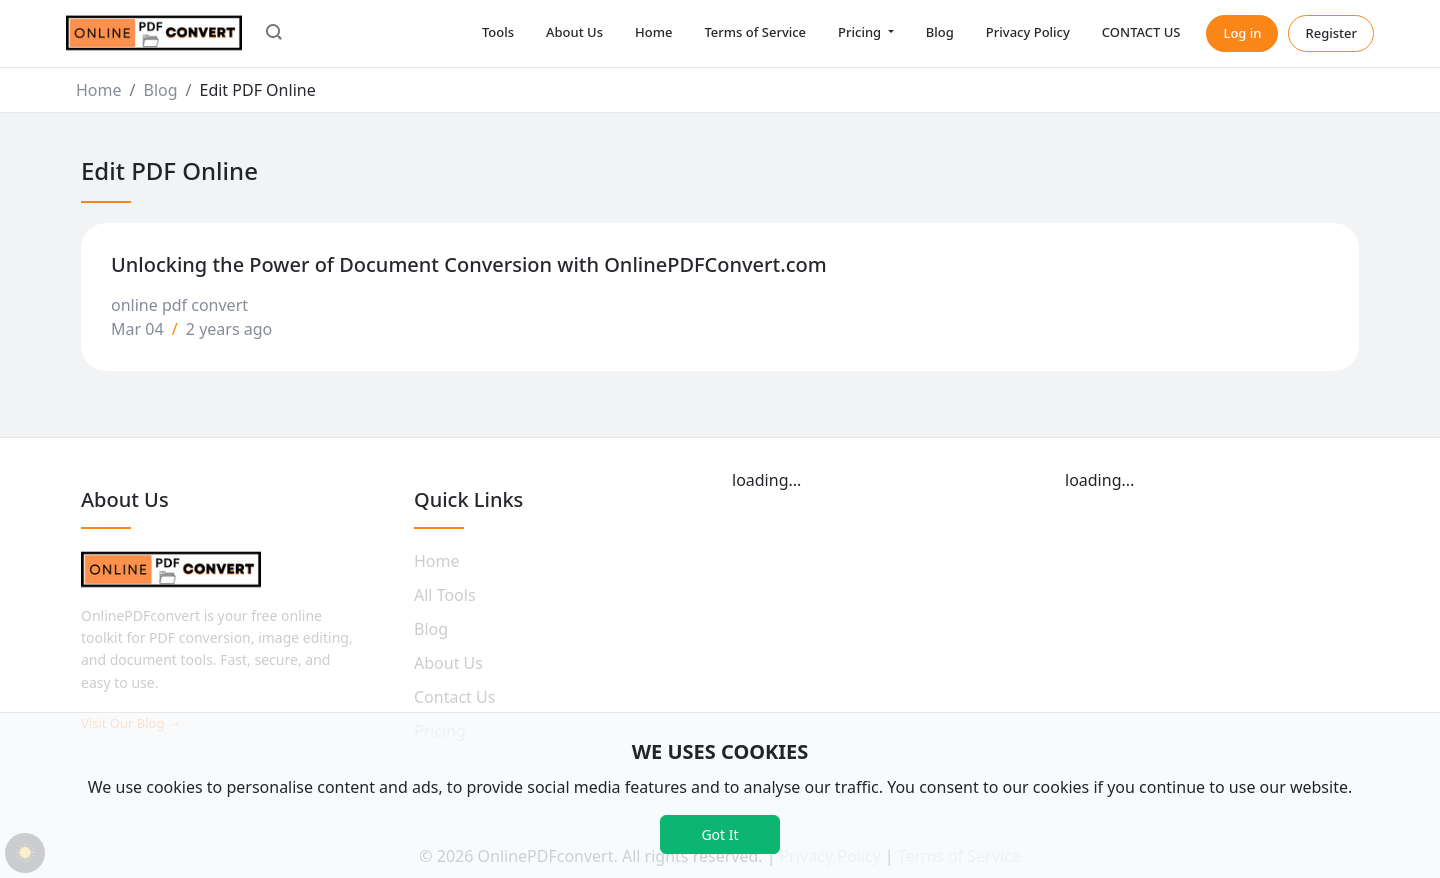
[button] (274, 34)
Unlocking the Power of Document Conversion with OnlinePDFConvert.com (469, 264)
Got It (719, 834)
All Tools (445, 595)
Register (1331, 33)
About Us (574, 32)
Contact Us (454, 697)
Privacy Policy (1028, 32)
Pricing (861, 32)
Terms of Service (755, 32)
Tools (498, 32)
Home (653, 32)
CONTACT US (1141, 32)
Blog (940, 32)
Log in (1242, 33)
